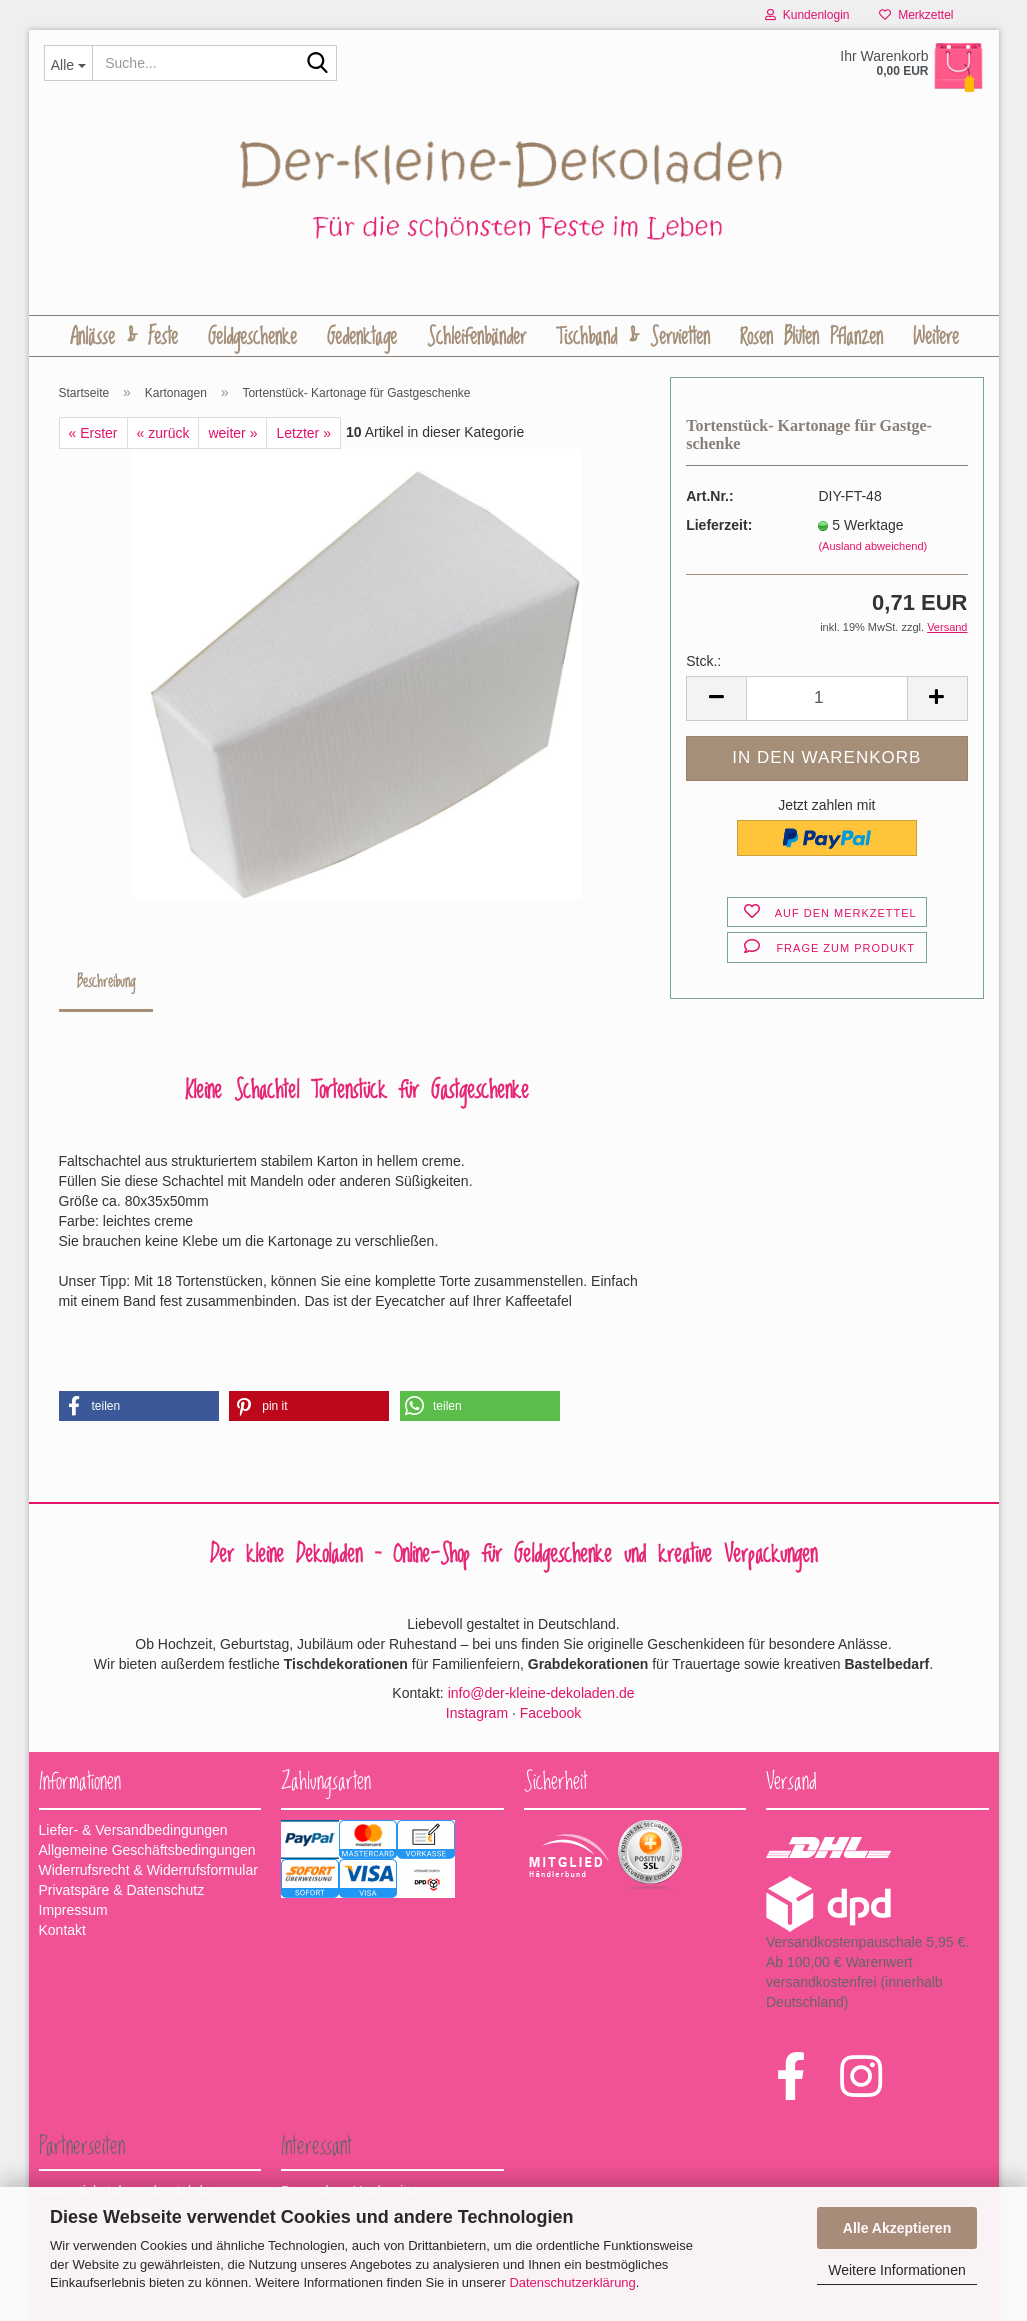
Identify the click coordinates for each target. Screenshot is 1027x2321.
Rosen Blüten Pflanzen (811, 337)
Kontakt (62, 1930)
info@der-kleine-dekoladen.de (541, 1693)
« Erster (93, 433)
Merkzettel (916, 15)
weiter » (232, 433)
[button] (139, 1406)
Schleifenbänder (476, 337)
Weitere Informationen (896, 2270)
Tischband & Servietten (633, 337)
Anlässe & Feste (124, 337)
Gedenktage (362, 337)
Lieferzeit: (719, 525)
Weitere (936, 337)
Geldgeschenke (252, 337)
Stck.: (703, 661)
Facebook (550, 1713)
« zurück (163, 433)
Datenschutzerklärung (572, 2282)
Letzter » (303, 433)
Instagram (477, 1713)
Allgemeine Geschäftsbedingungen (147, 1850)
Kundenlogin (807, 15)
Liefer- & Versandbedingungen (133, 1830)
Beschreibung (106, 982)
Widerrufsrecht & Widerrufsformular (148, 1870)
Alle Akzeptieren (897, 2228)
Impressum (73, 1910)
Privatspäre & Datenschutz (122, 1890)
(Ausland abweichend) (872, 546)
